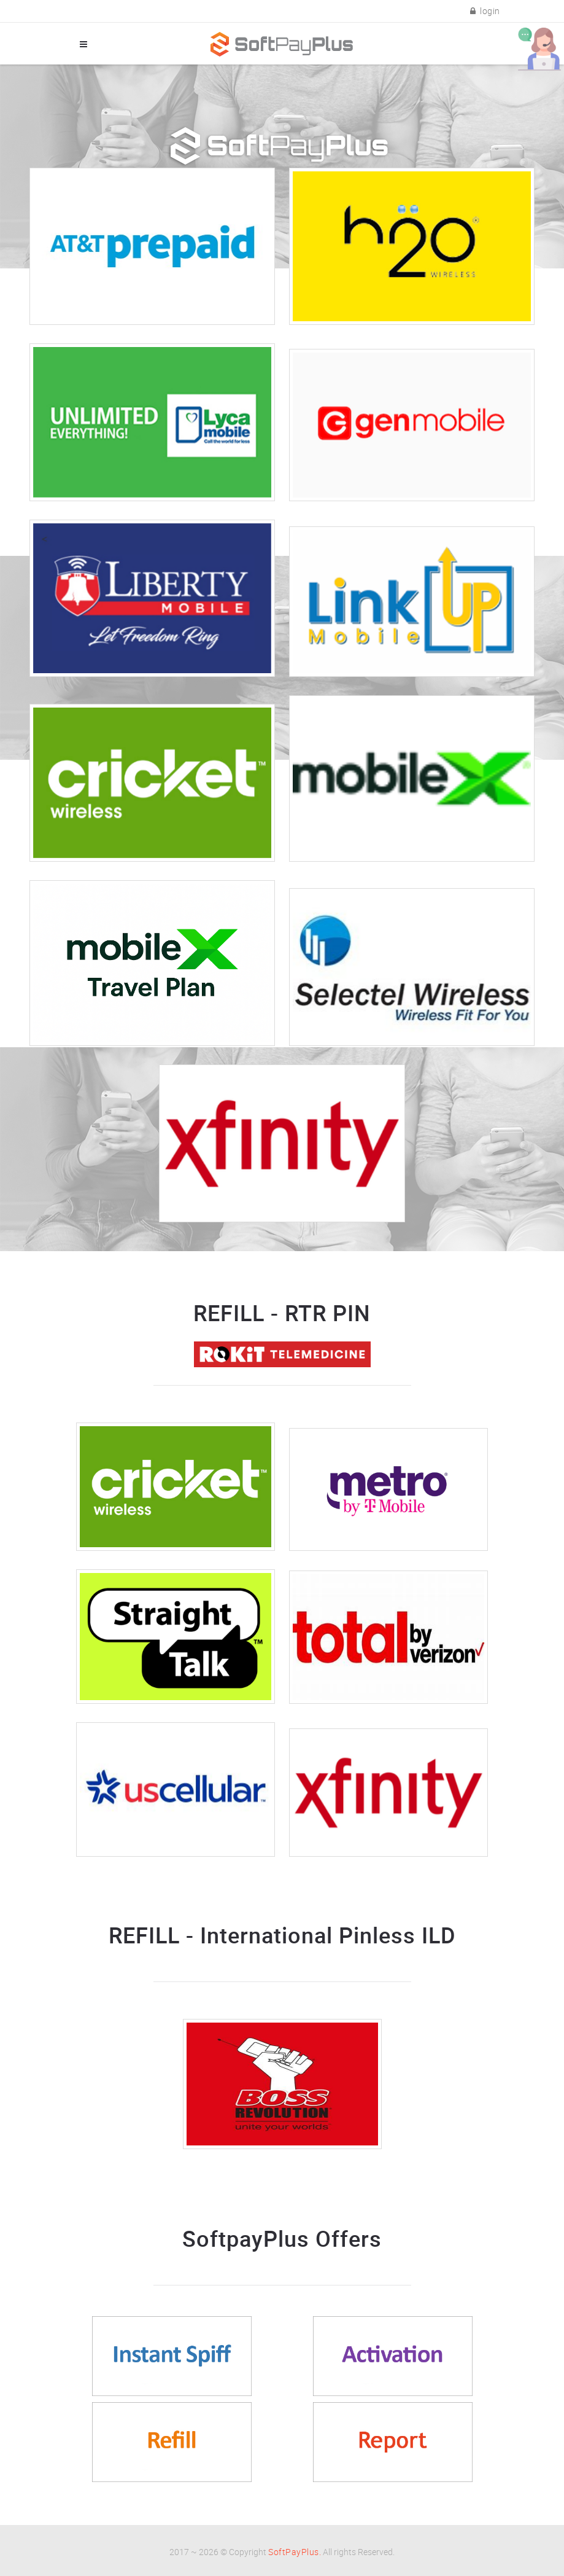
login (485, 11)
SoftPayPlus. (294, 2552)
